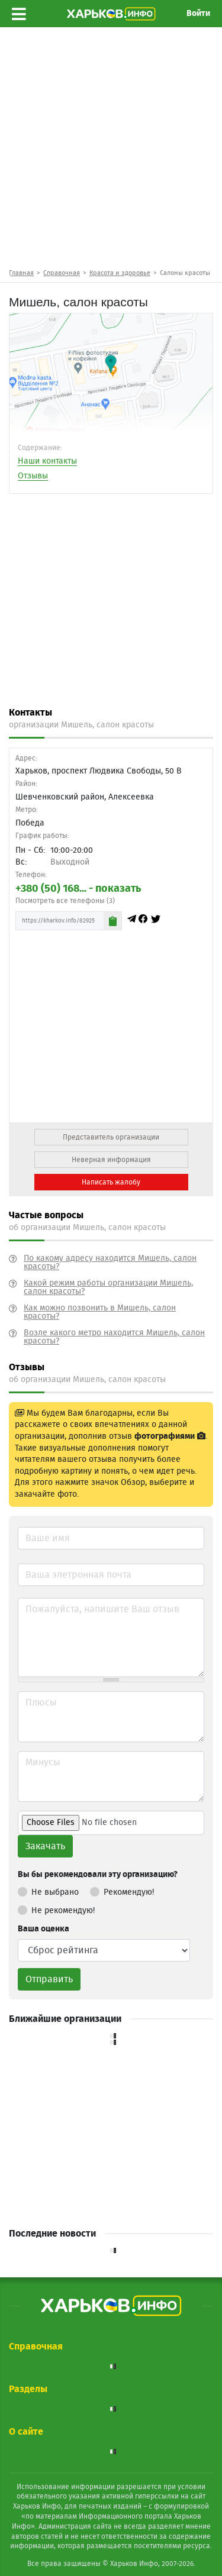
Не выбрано (48, 1890)
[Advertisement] (111, 147)
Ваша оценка (43, 1929)
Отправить (49, 1979)
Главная (21, 273)
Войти (198, 13)
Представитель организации (111, 1137)
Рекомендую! (122, 1890)
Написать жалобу (111, 1182)
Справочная (61, 273)
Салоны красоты (185, 273)
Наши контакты (47, 461)
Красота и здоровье (119, 273)
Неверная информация (111, 1159)
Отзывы (33, 476)
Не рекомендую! (56, 1908)
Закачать (45, 1846)
